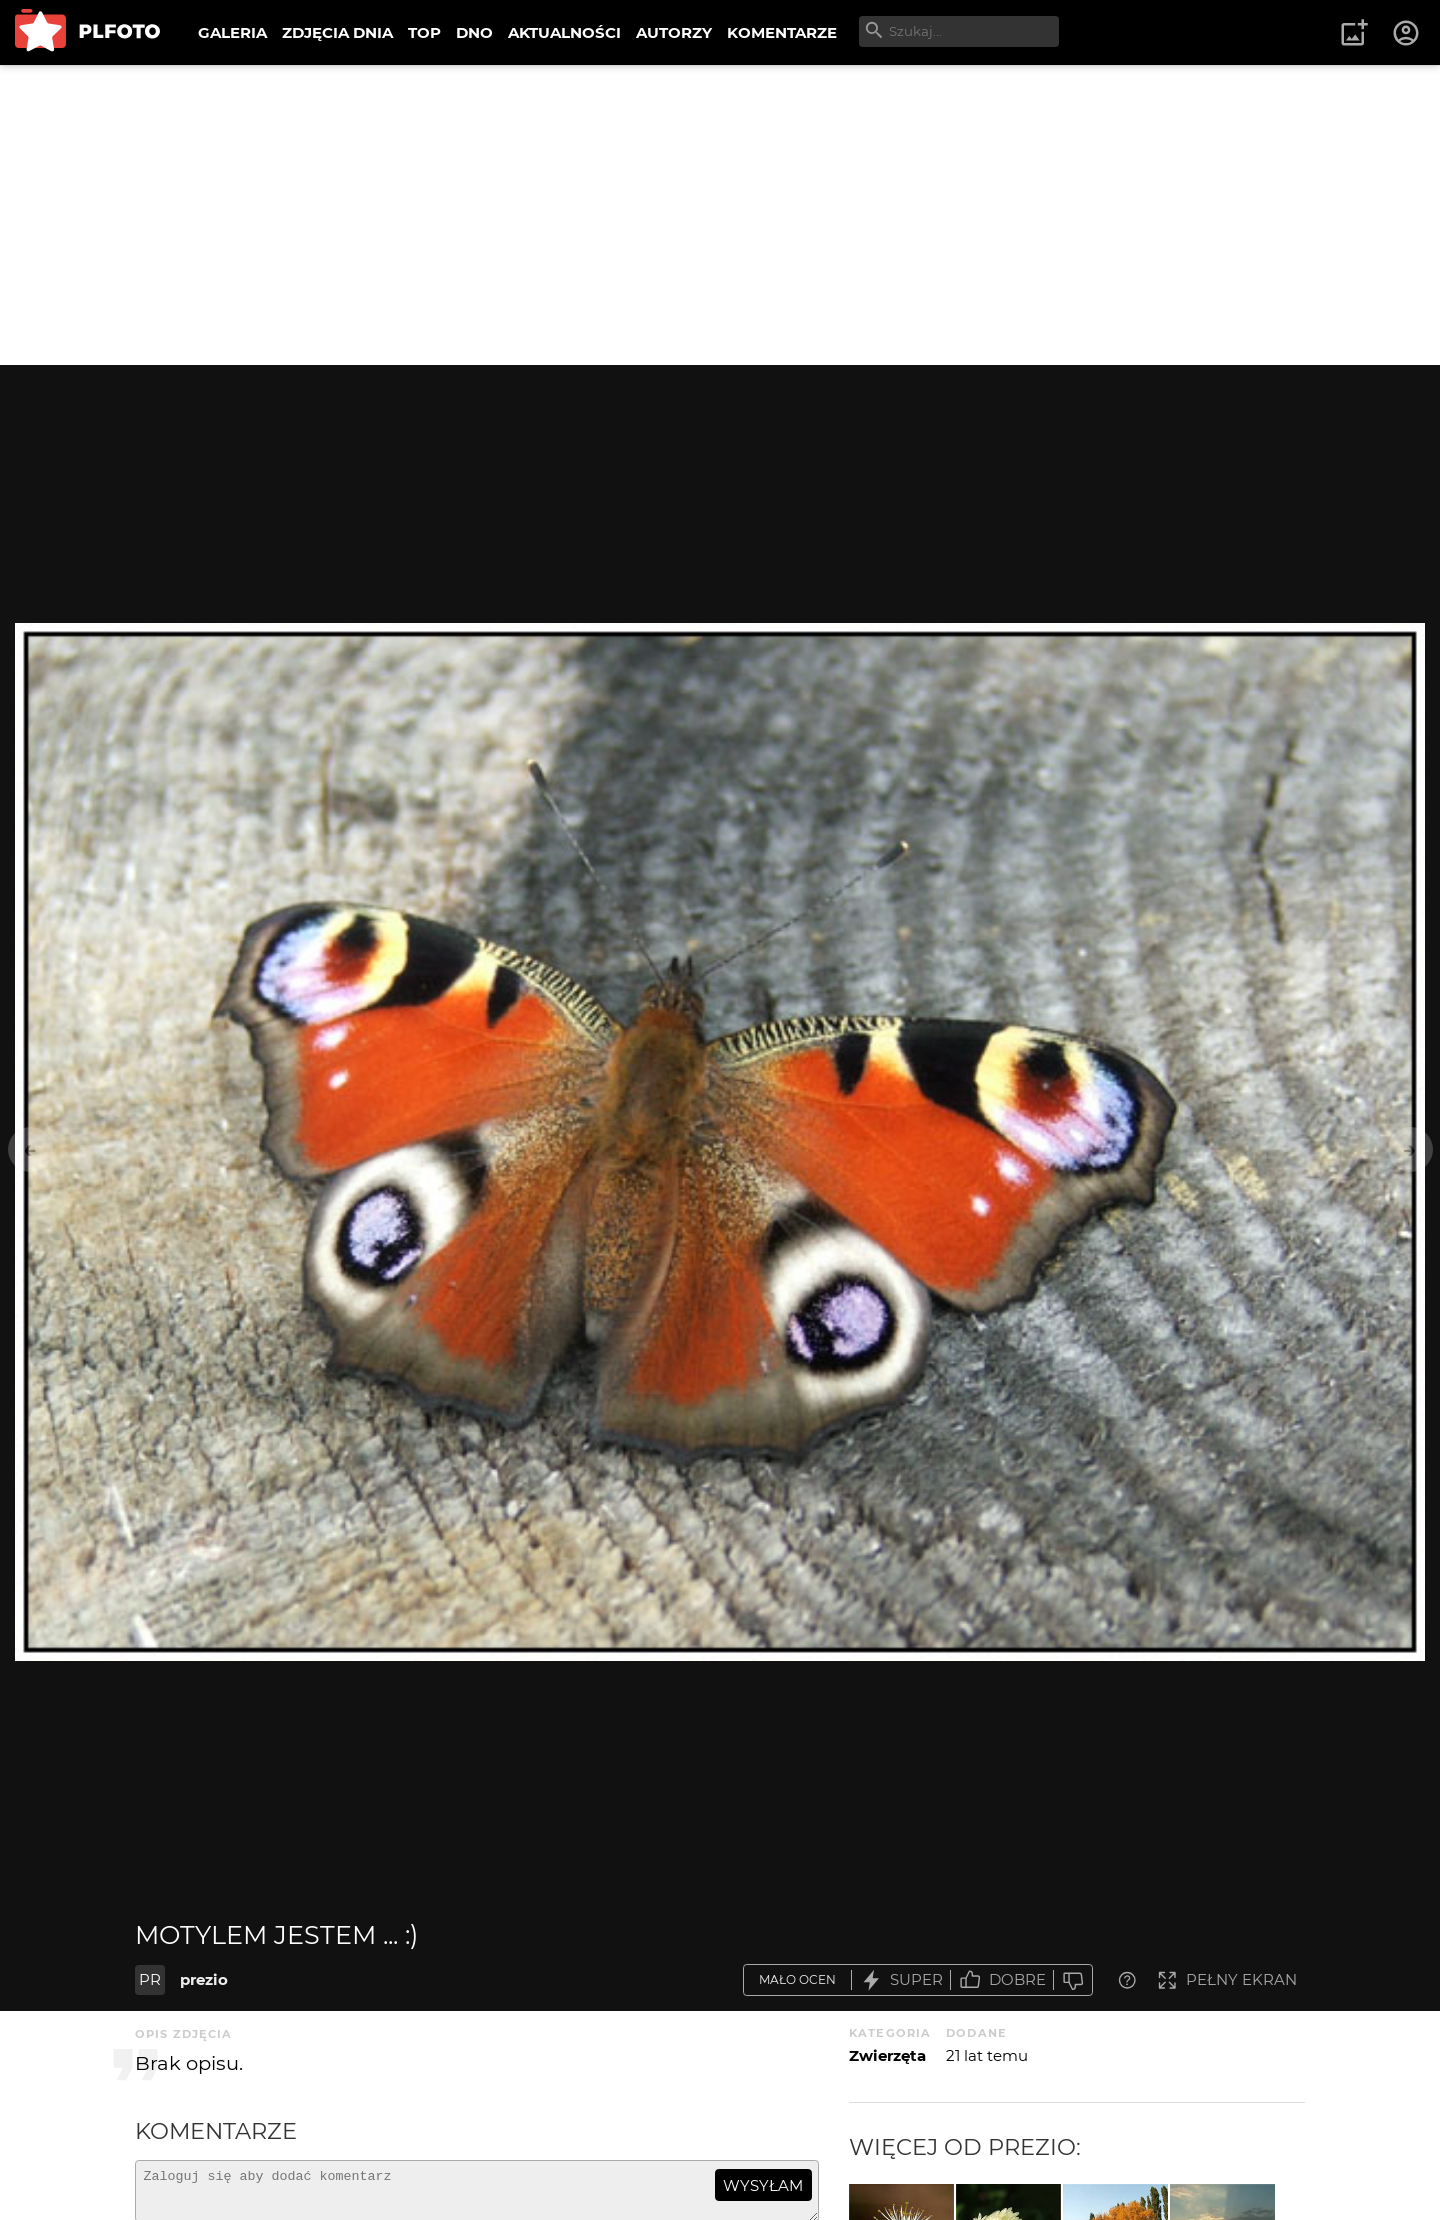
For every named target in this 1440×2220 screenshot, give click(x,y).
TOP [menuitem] (424, 32)
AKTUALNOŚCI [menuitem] (564, 32)
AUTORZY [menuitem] (674, 32)
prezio (204, 1979)
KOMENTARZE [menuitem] (782, 32)
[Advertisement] (720, 215)
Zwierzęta (887, 2055)
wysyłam (763, 2185)
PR (150, 1979)
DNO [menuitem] (474, 32)
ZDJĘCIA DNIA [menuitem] (337, 32)
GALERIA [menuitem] (232, 32)
